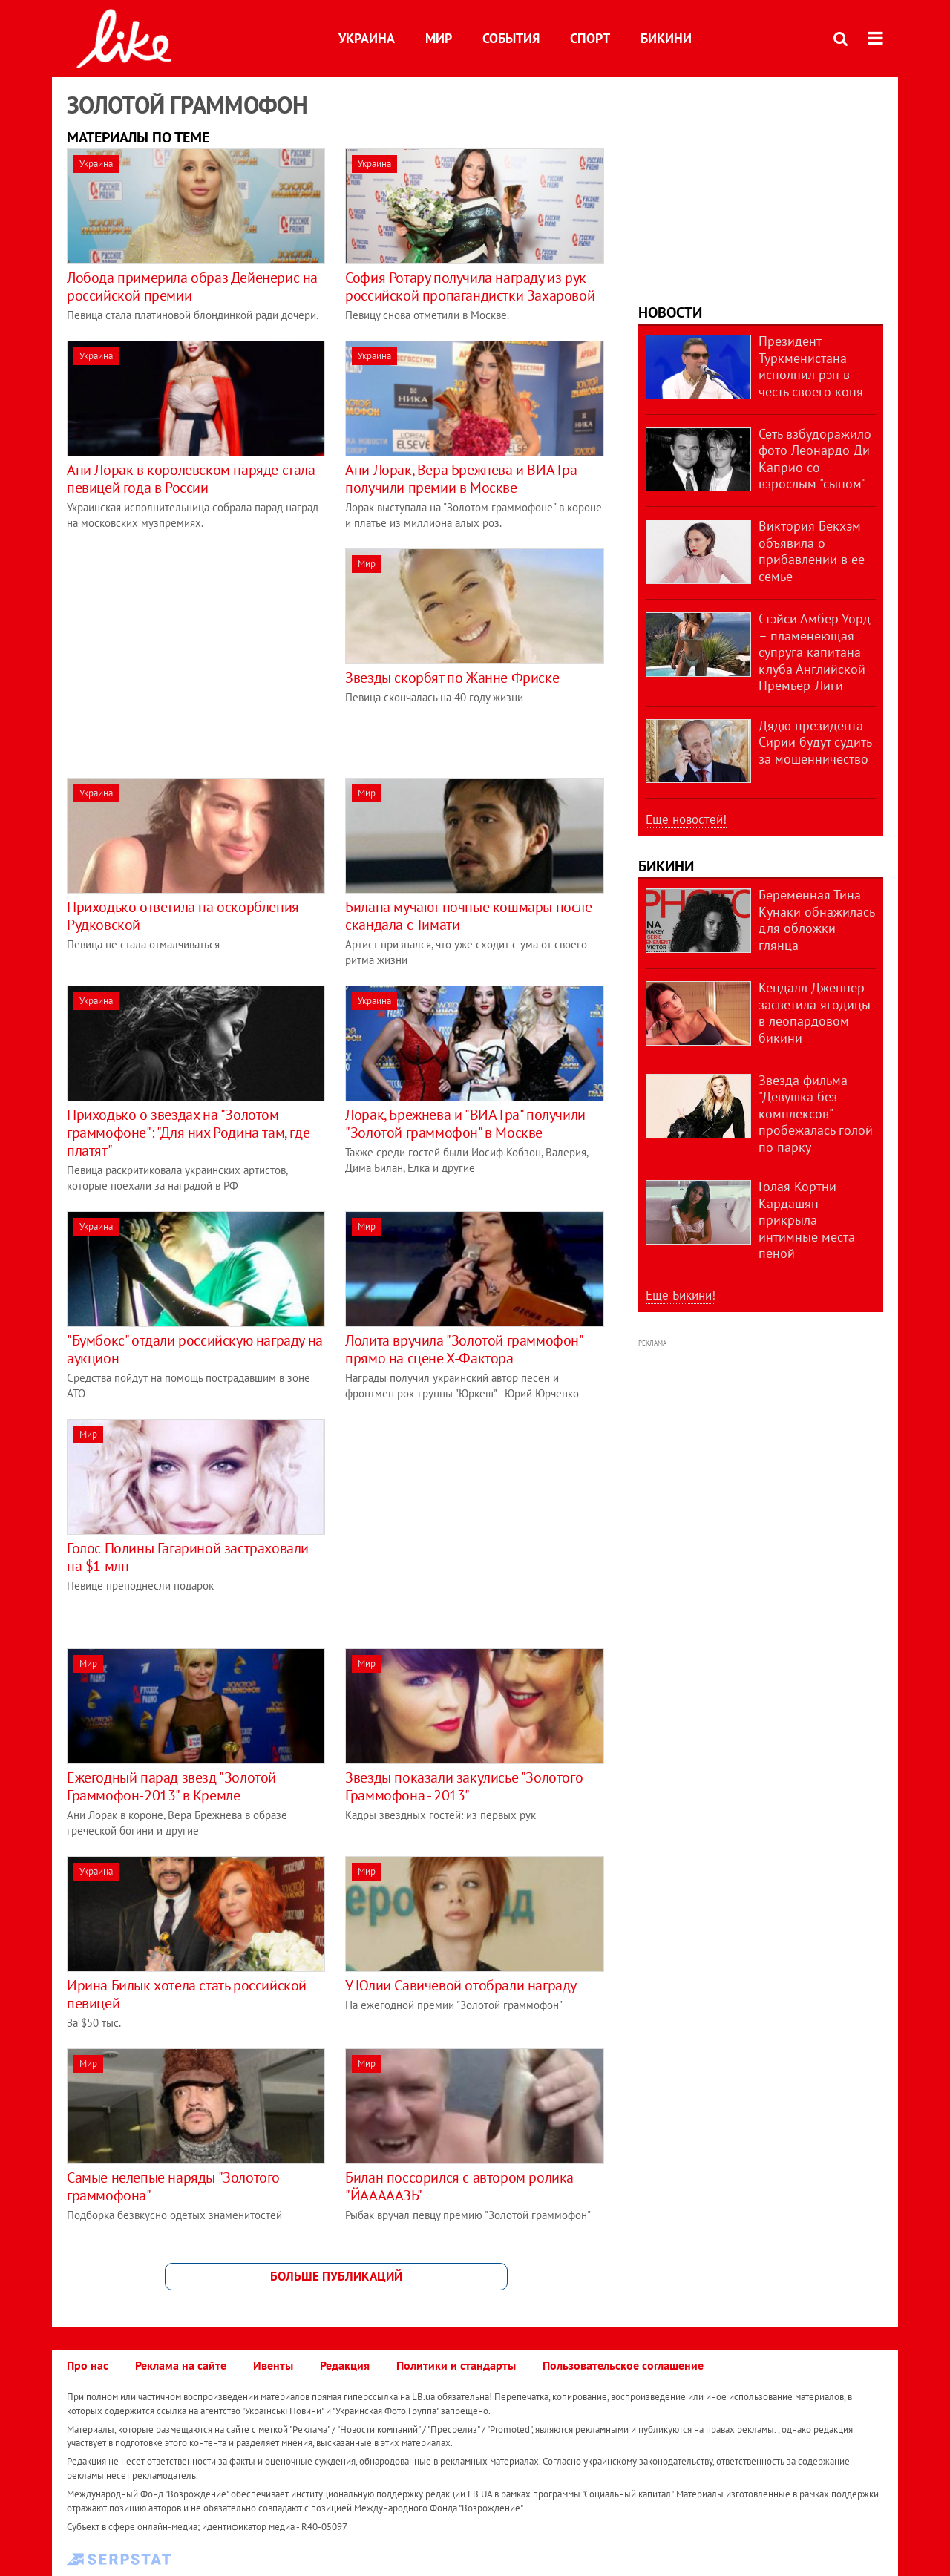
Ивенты (273, 2365)
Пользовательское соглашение (623, 2365)
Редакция (345, 2365)
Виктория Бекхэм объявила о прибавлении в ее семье (812, 551)
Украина (366, 38)
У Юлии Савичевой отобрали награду (461, 1985)
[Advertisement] (191, 652)
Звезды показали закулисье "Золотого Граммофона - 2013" (464, 1786)
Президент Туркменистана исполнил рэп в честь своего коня (811, 366)
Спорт (590, 38)
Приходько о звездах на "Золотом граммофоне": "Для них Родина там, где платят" (188, 1132)
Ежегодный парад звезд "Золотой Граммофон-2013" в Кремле (171, 1786)
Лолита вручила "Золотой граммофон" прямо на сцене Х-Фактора (463, 1349)
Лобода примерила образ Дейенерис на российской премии (192, 286)
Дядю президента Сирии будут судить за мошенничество (815, 742)
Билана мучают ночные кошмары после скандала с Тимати (468, 915)
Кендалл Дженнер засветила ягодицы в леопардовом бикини (815, 1012)
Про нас (87, 2365)
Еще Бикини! (680, 1295)
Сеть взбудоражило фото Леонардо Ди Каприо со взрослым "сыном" (815, 459)
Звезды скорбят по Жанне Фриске (452, 677)
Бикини (666, 38)
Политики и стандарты (456, 2365)
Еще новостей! (686, 819)
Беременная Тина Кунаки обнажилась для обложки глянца (816, 920)
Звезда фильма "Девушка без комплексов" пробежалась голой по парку (816, 1114)
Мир (438, 38)
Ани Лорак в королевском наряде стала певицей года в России (191, 478)
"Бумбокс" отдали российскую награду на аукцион (195, 1349)
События (511, 38)
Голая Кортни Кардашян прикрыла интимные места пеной (807, 1220)
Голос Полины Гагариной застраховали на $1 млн (188, 1557)
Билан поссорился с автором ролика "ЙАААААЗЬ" (459, 2186)
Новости (670, 312)
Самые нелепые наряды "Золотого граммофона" (173, 2186)
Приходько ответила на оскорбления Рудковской (183, 915)
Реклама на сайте (180, 2365)
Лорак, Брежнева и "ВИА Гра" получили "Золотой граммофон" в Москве (465, 1123)
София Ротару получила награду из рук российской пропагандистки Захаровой (469, 286)
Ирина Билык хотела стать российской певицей (187, 1994)
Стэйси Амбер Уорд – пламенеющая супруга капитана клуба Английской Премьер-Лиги (815, 652)
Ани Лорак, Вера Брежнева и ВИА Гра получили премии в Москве (461, 478)
